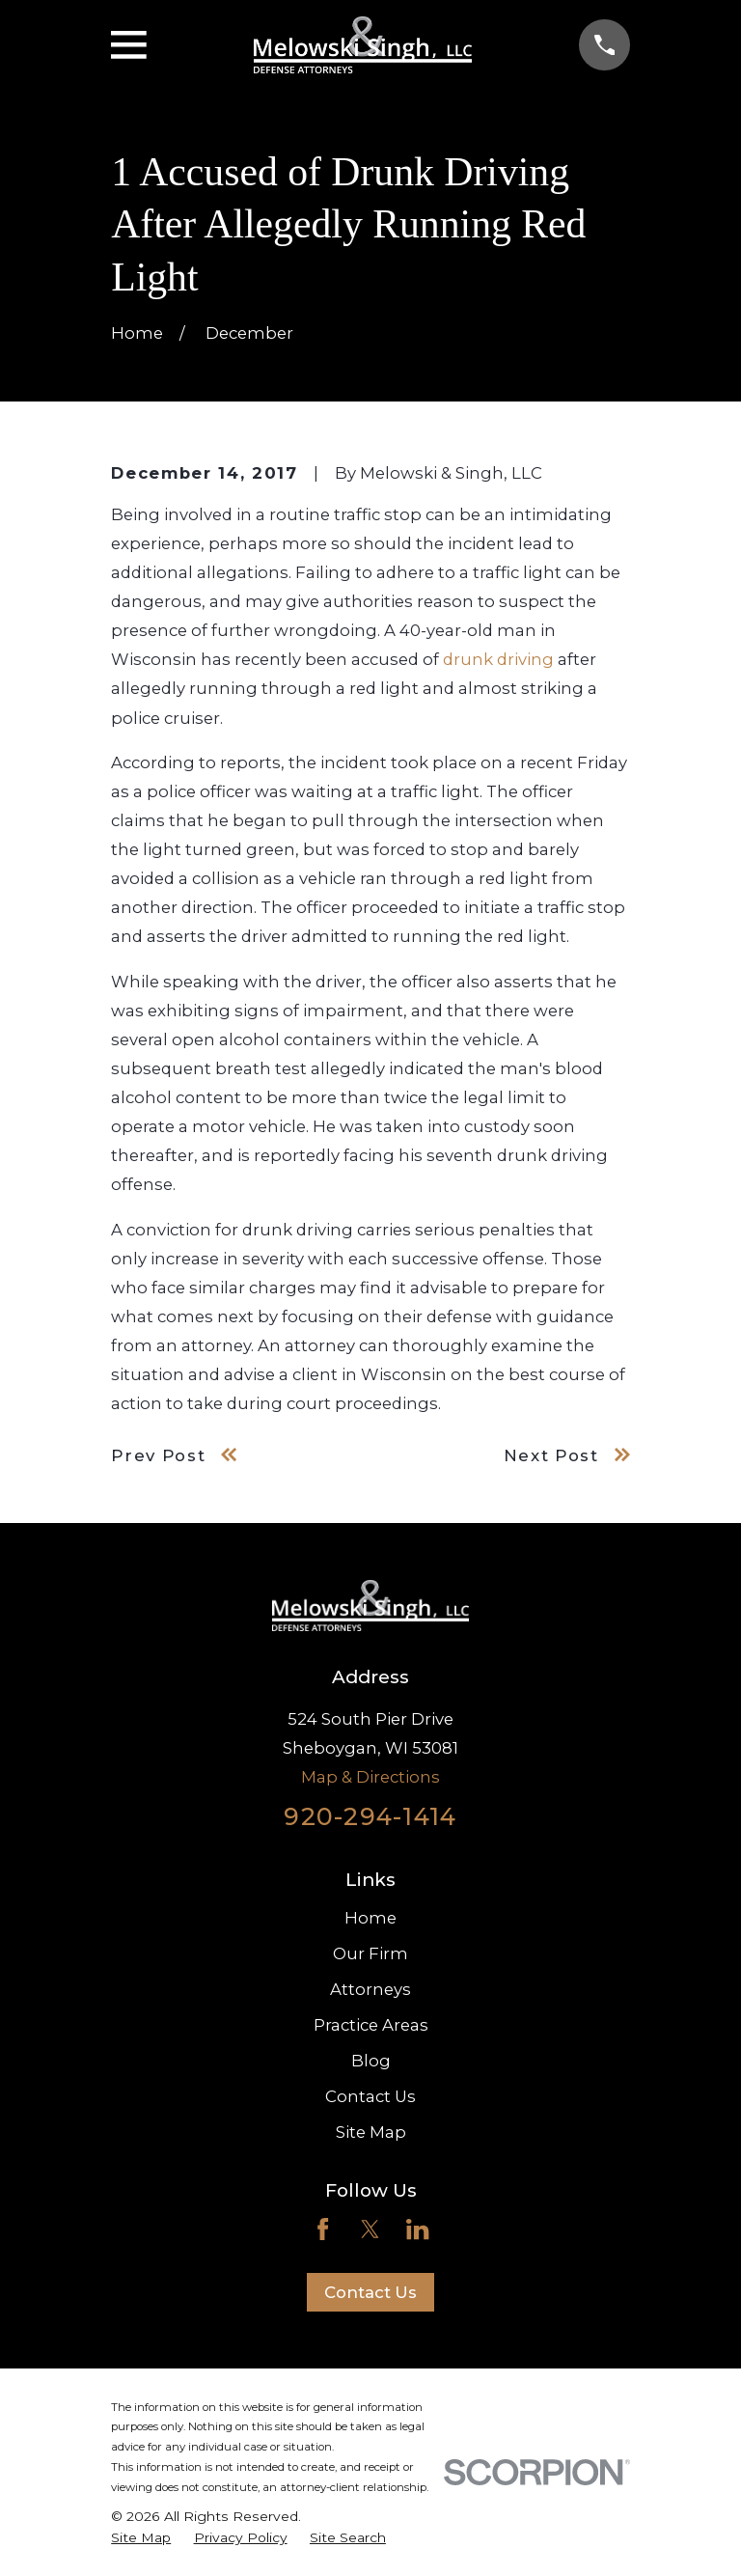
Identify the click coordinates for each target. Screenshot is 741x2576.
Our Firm (370, 1953)
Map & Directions (370, 1777)
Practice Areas (371, 2025)
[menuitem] (141, 2538)
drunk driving (498, 659)
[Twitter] (370, 2229)
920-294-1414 (370, 1816)
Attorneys (370, 1989)
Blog (371, 2060)
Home (370, 1917)
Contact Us (370, 2096)
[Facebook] (323, 2229)
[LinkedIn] (417, 2229)
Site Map (371, 2132)
